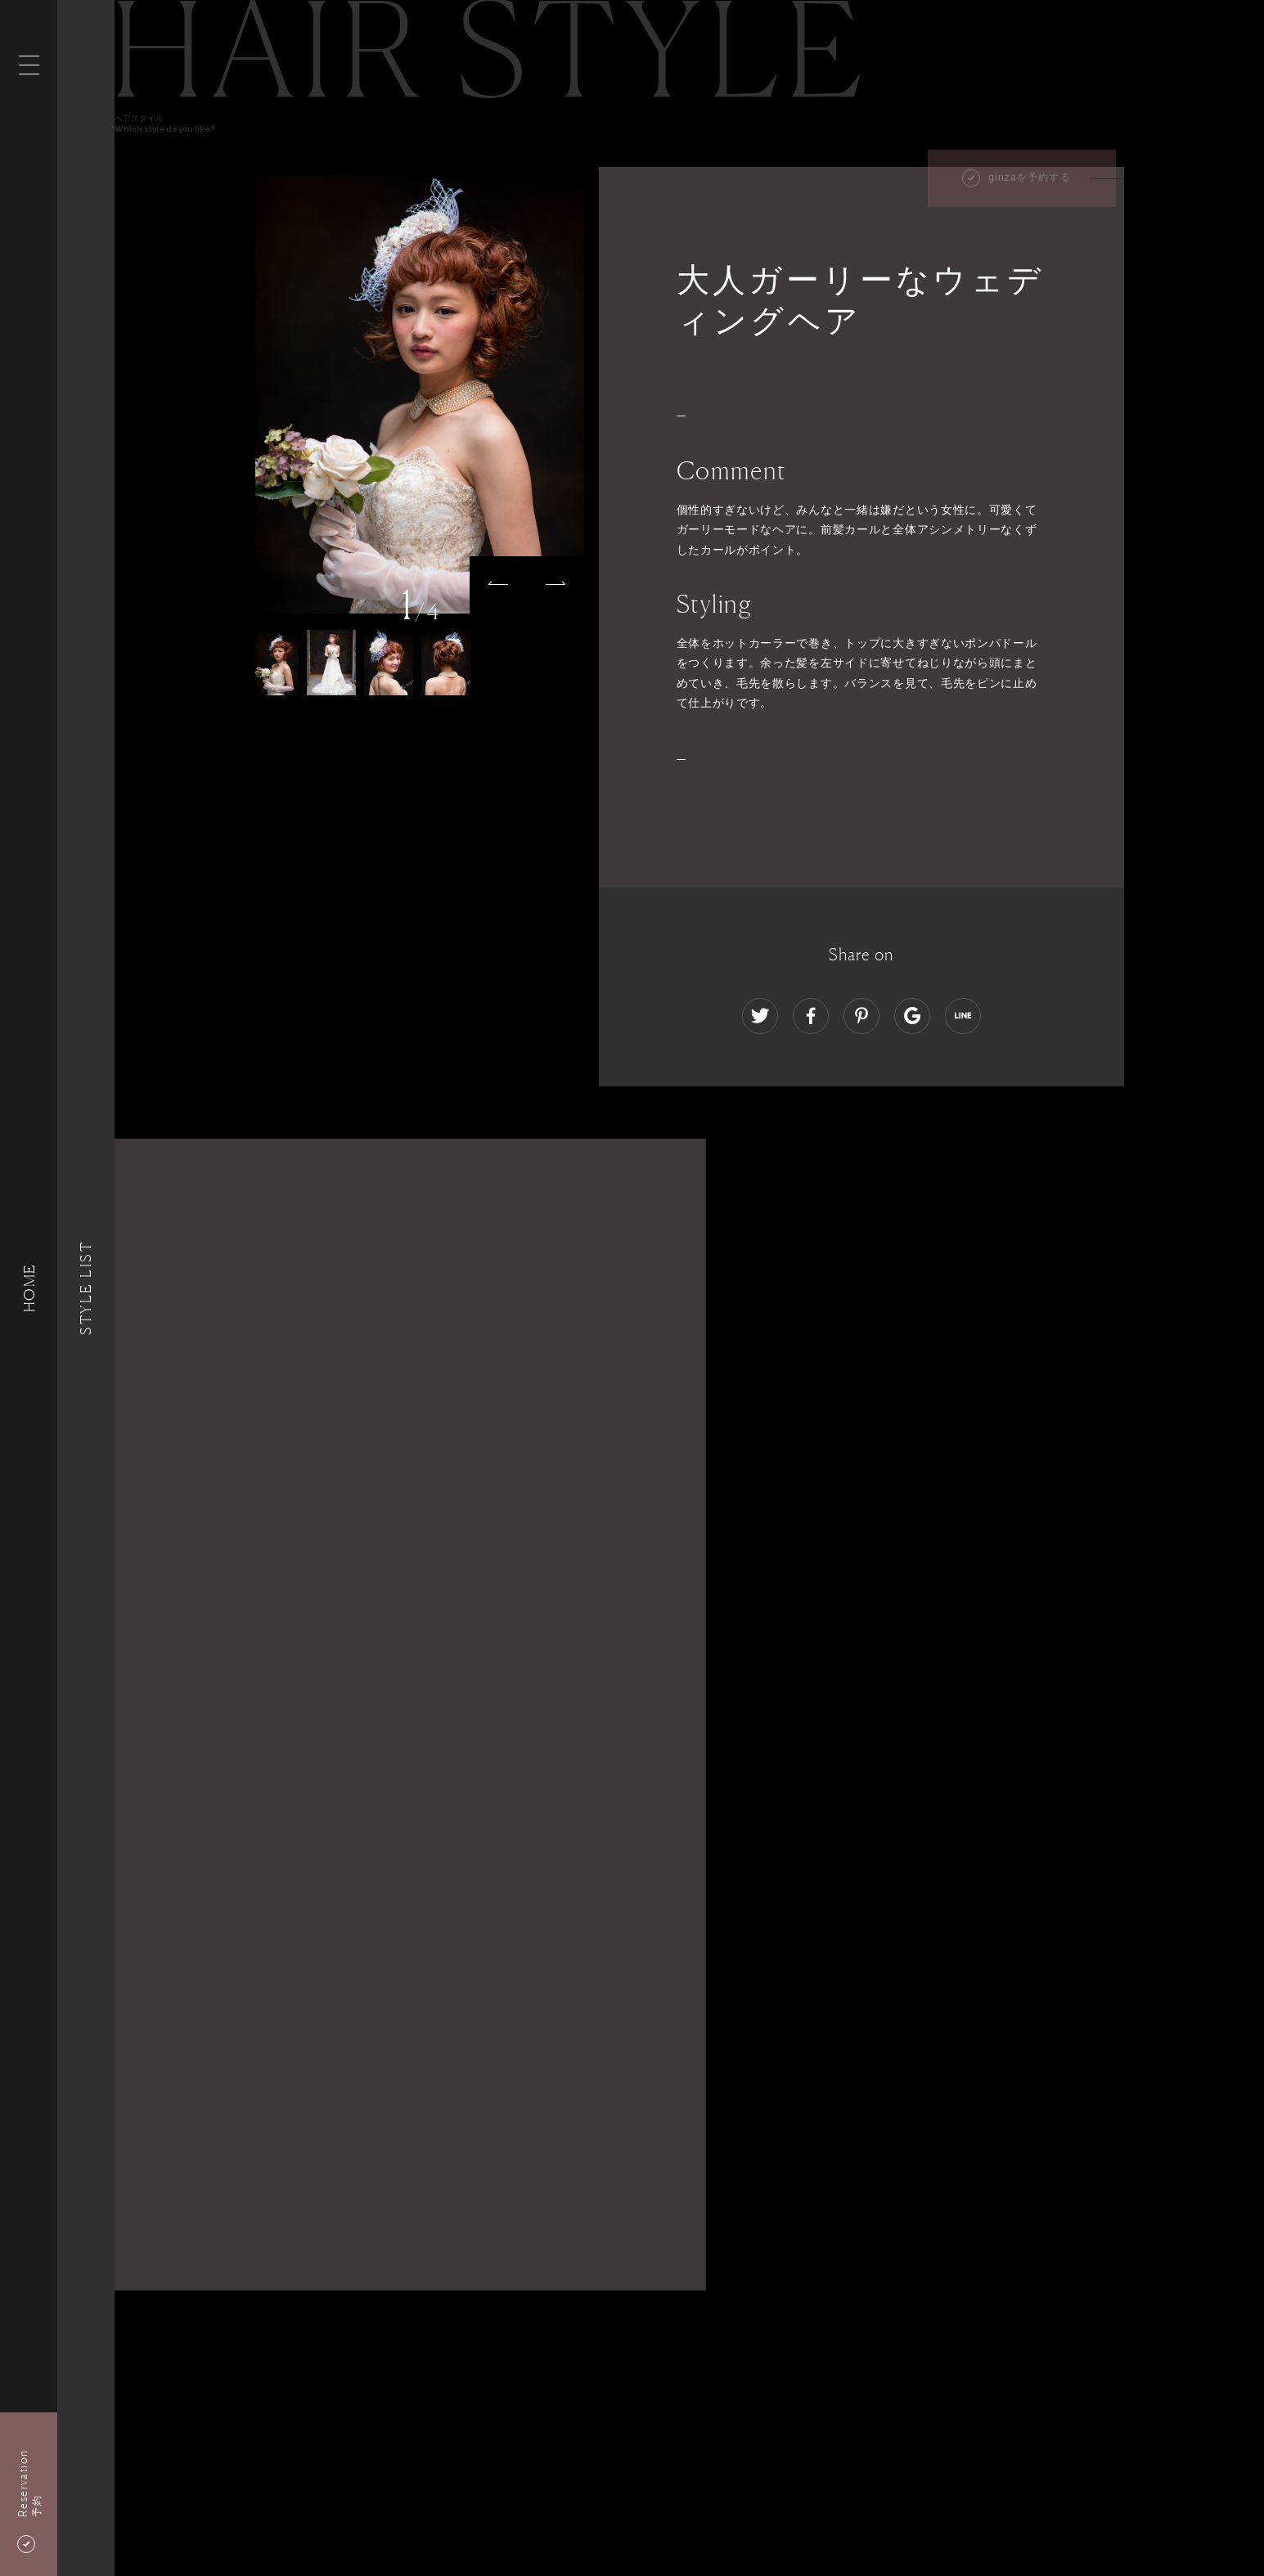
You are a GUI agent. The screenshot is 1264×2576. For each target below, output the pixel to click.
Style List (86, 1288)
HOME (29, 1288)
